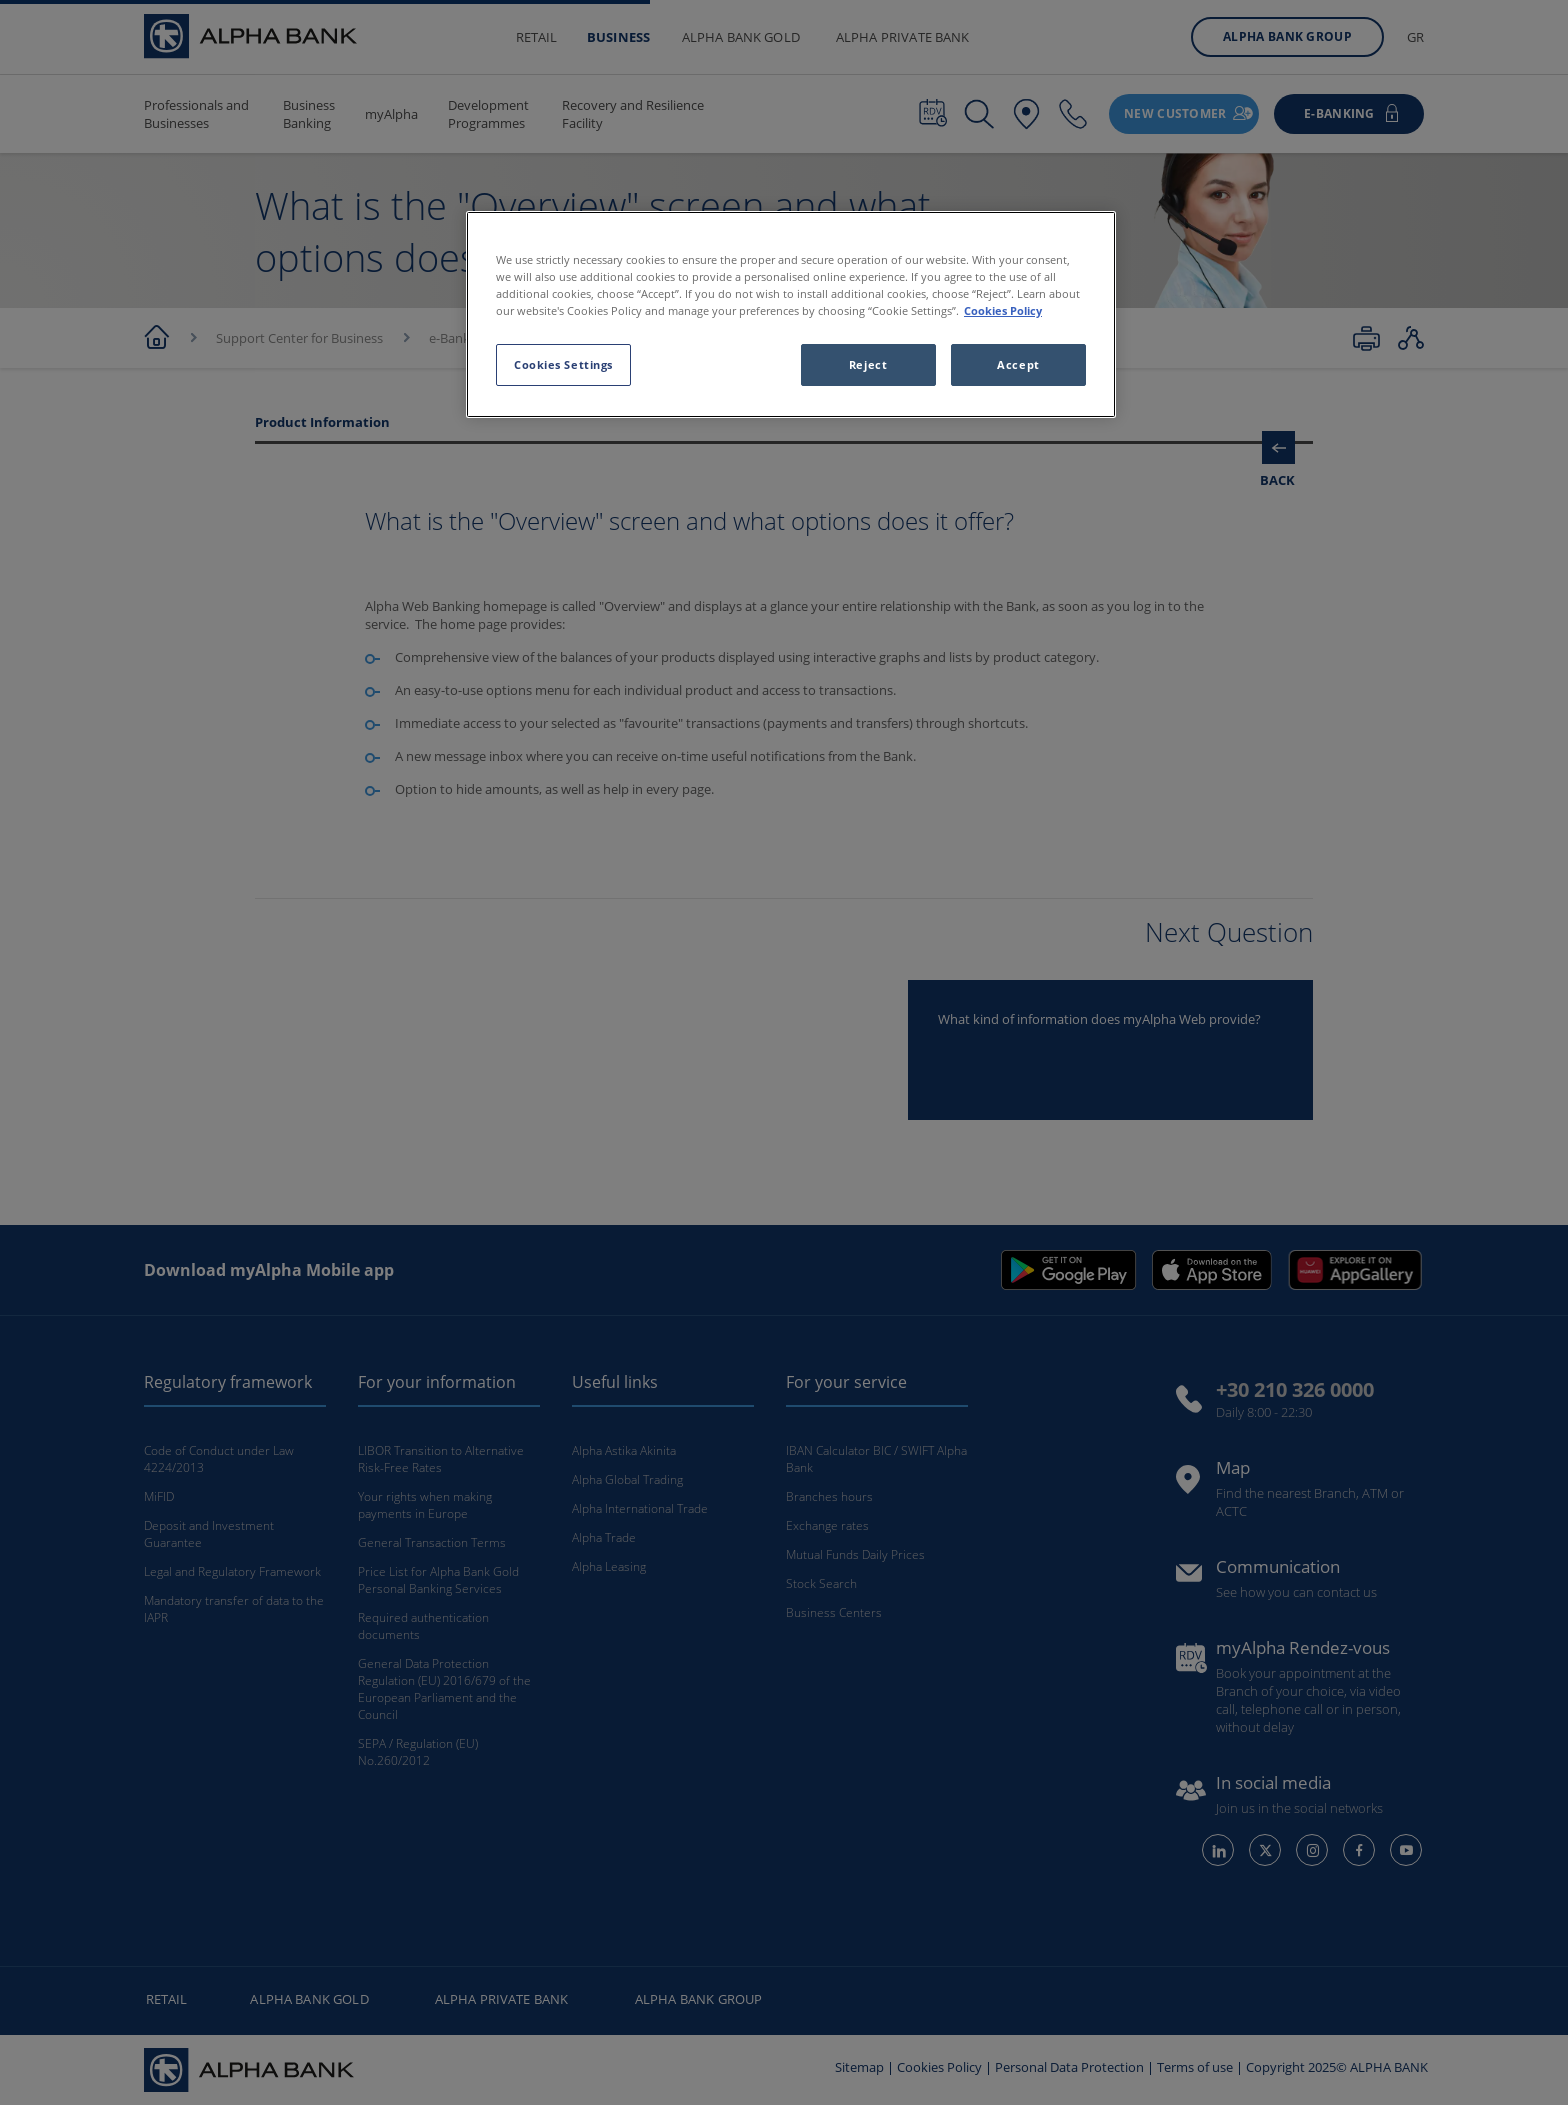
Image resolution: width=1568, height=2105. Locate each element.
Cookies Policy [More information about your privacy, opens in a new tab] (1003, 310)
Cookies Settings (563, 364)
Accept (1018, 364)
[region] (791, 314)
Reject (868, 364)
